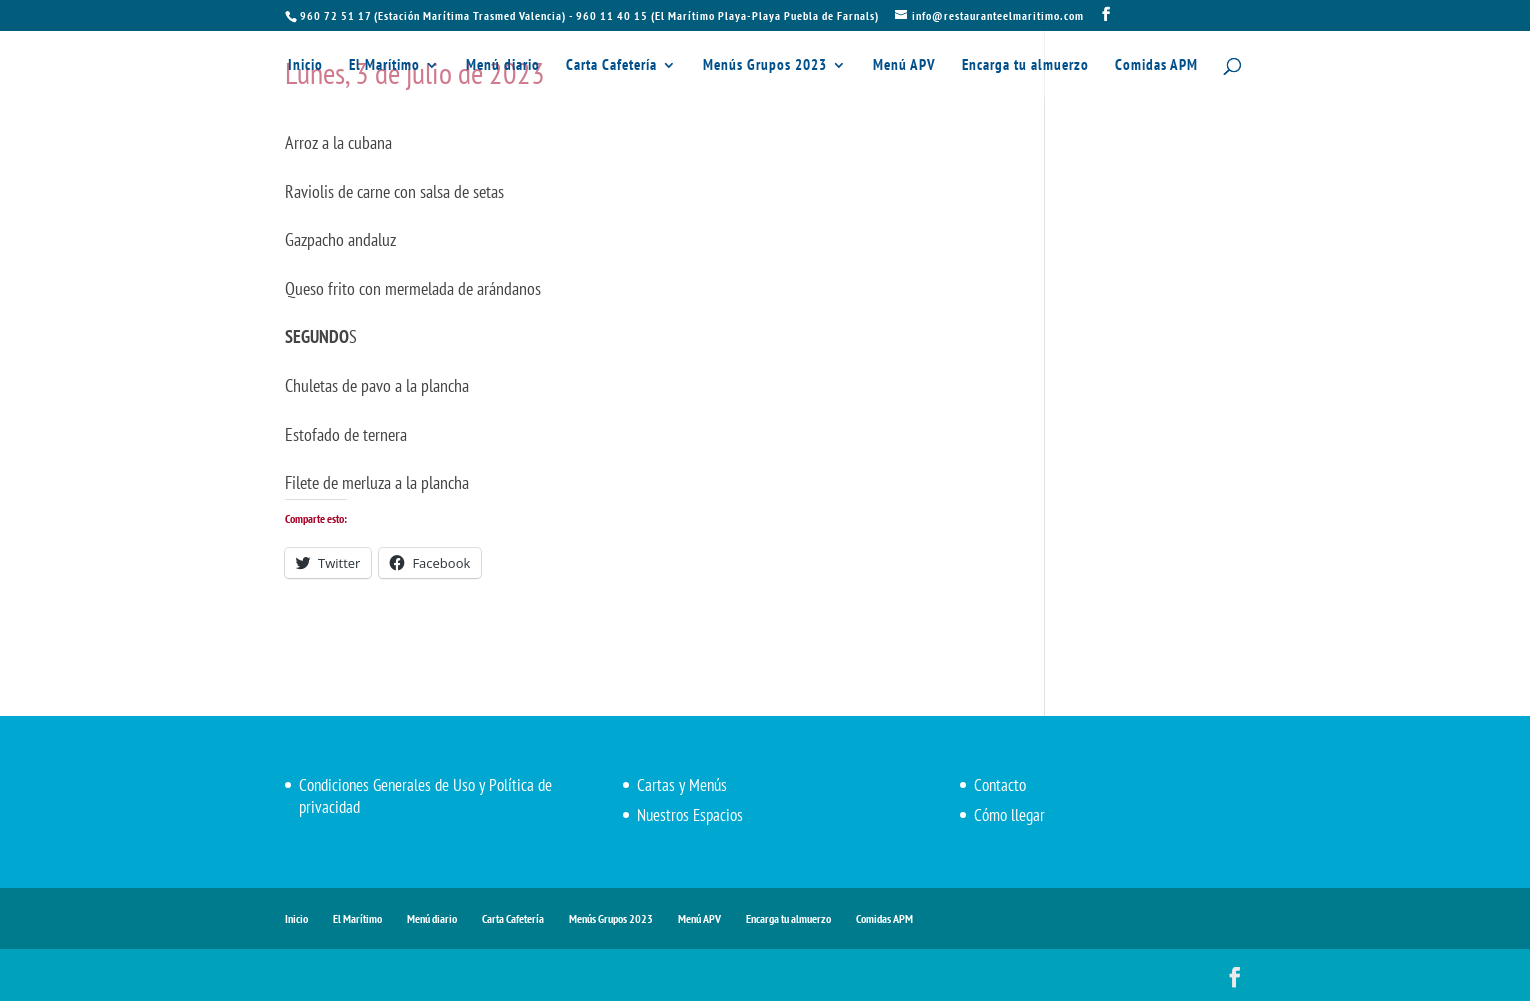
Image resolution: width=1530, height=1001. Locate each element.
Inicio (305, 66)
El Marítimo (384, 66)
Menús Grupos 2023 (765, 66)
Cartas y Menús (682, 785)
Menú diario (503, 66)
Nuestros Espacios (690, 815)
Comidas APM (1156, 66)
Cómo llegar (1009, 815)
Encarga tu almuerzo (1025, 66)
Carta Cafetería (611, 66)
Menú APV (904, 66)
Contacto (1000, 785)
